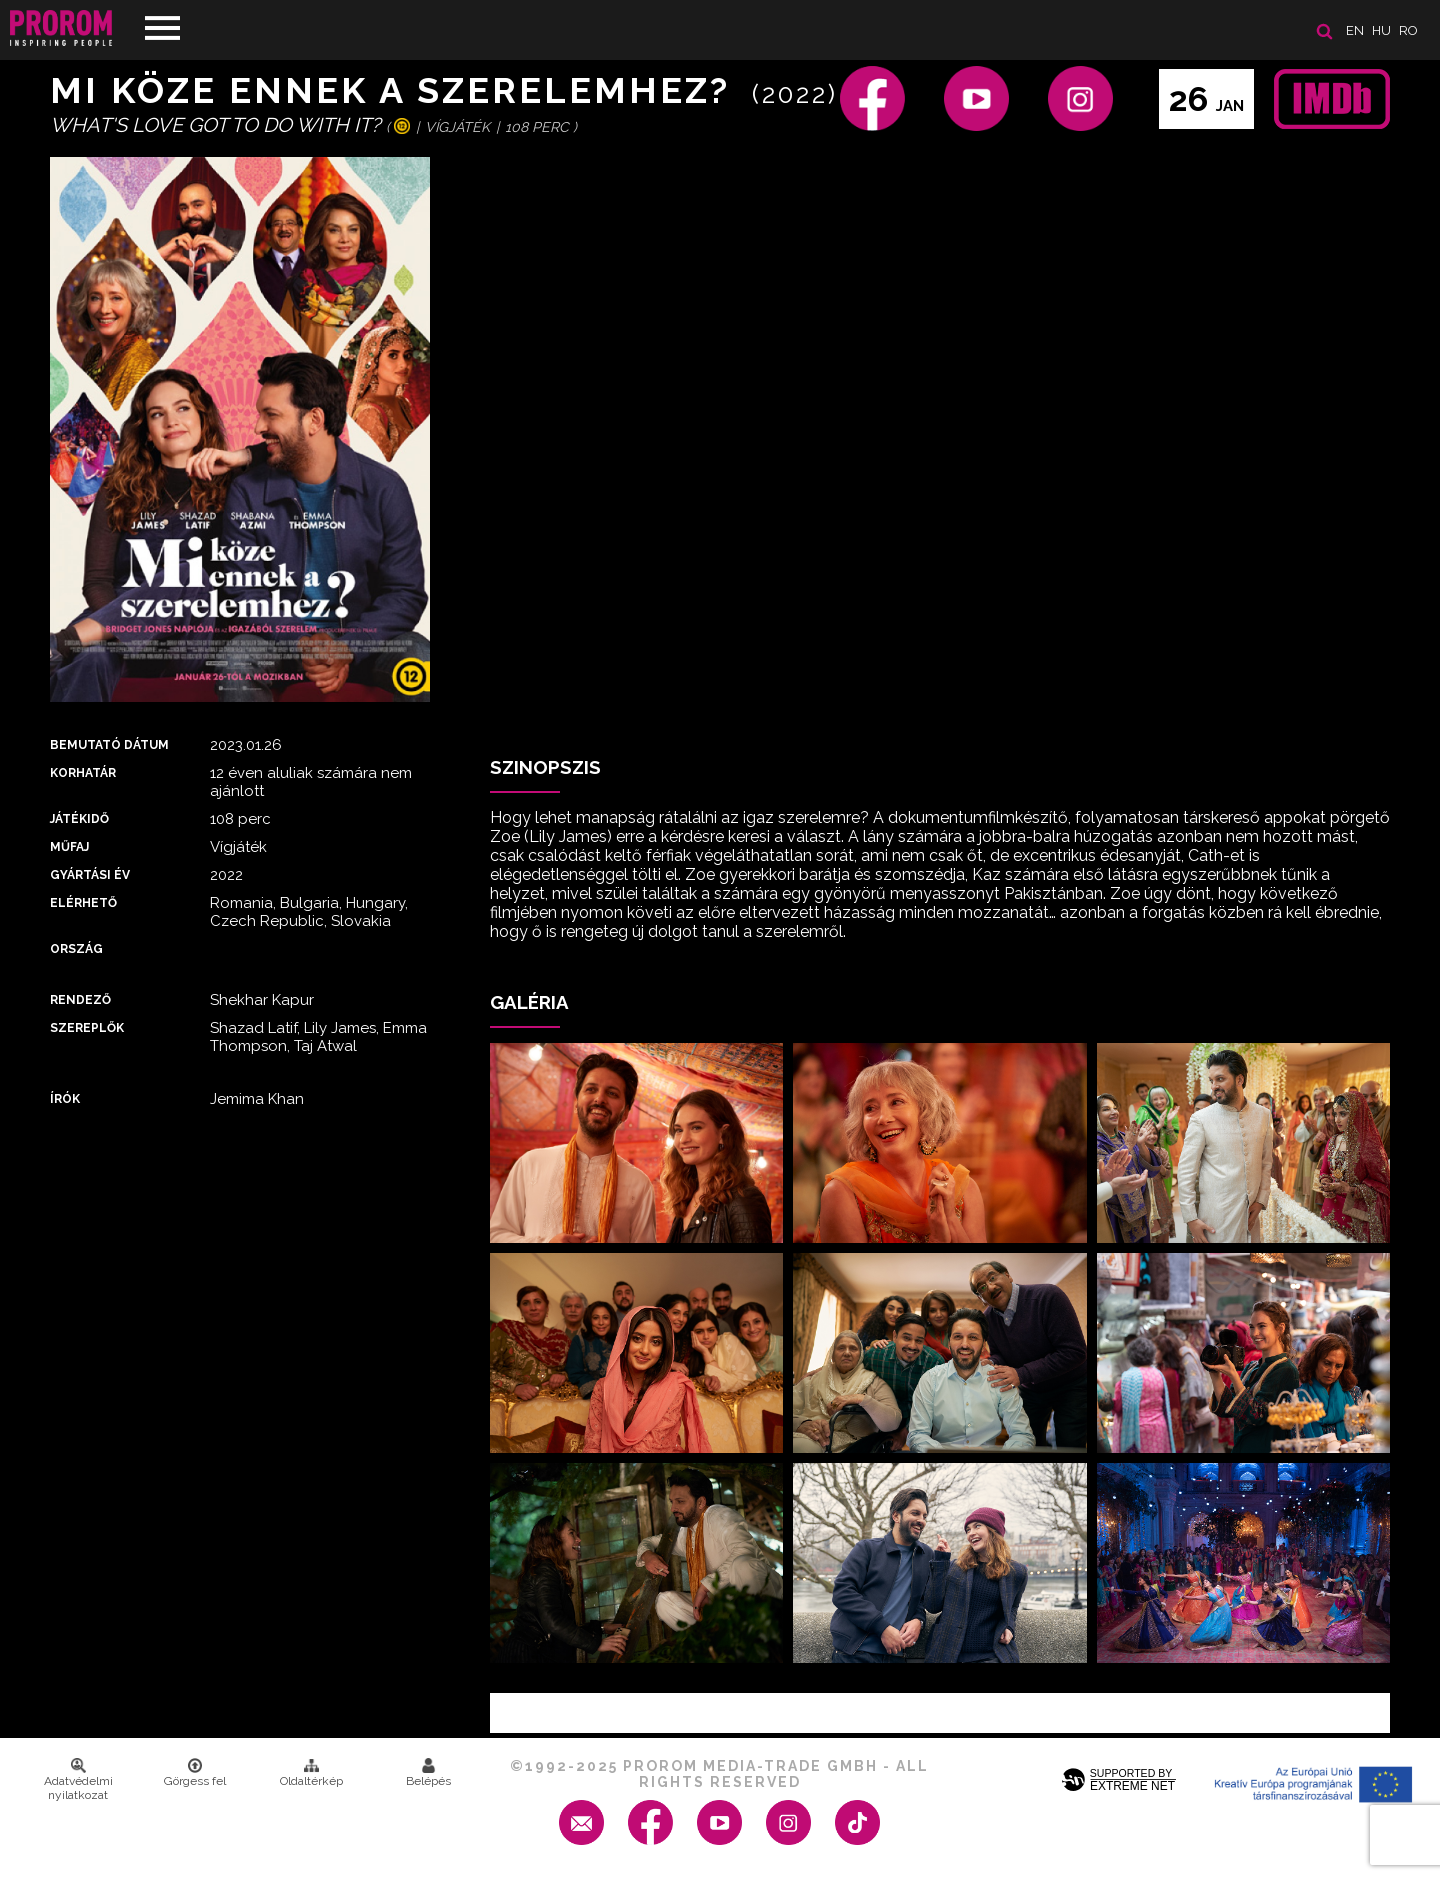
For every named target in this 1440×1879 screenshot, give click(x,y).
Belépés (428, 1773)
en (1355, 30)
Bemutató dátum (109, 745)
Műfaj (69, 847)
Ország (76, 949)
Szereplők (87, 1028)
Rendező (80, 1000)
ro (1408, 30)
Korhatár (83, 773)
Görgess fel (195, 1773)
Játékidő (79, 819)
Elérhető (83, 903)
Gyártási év (90, 875)
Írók (65, 1099)
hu (1381, 30)
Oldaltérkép (311, 1773)
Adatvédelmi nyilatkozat (78, 1780)
